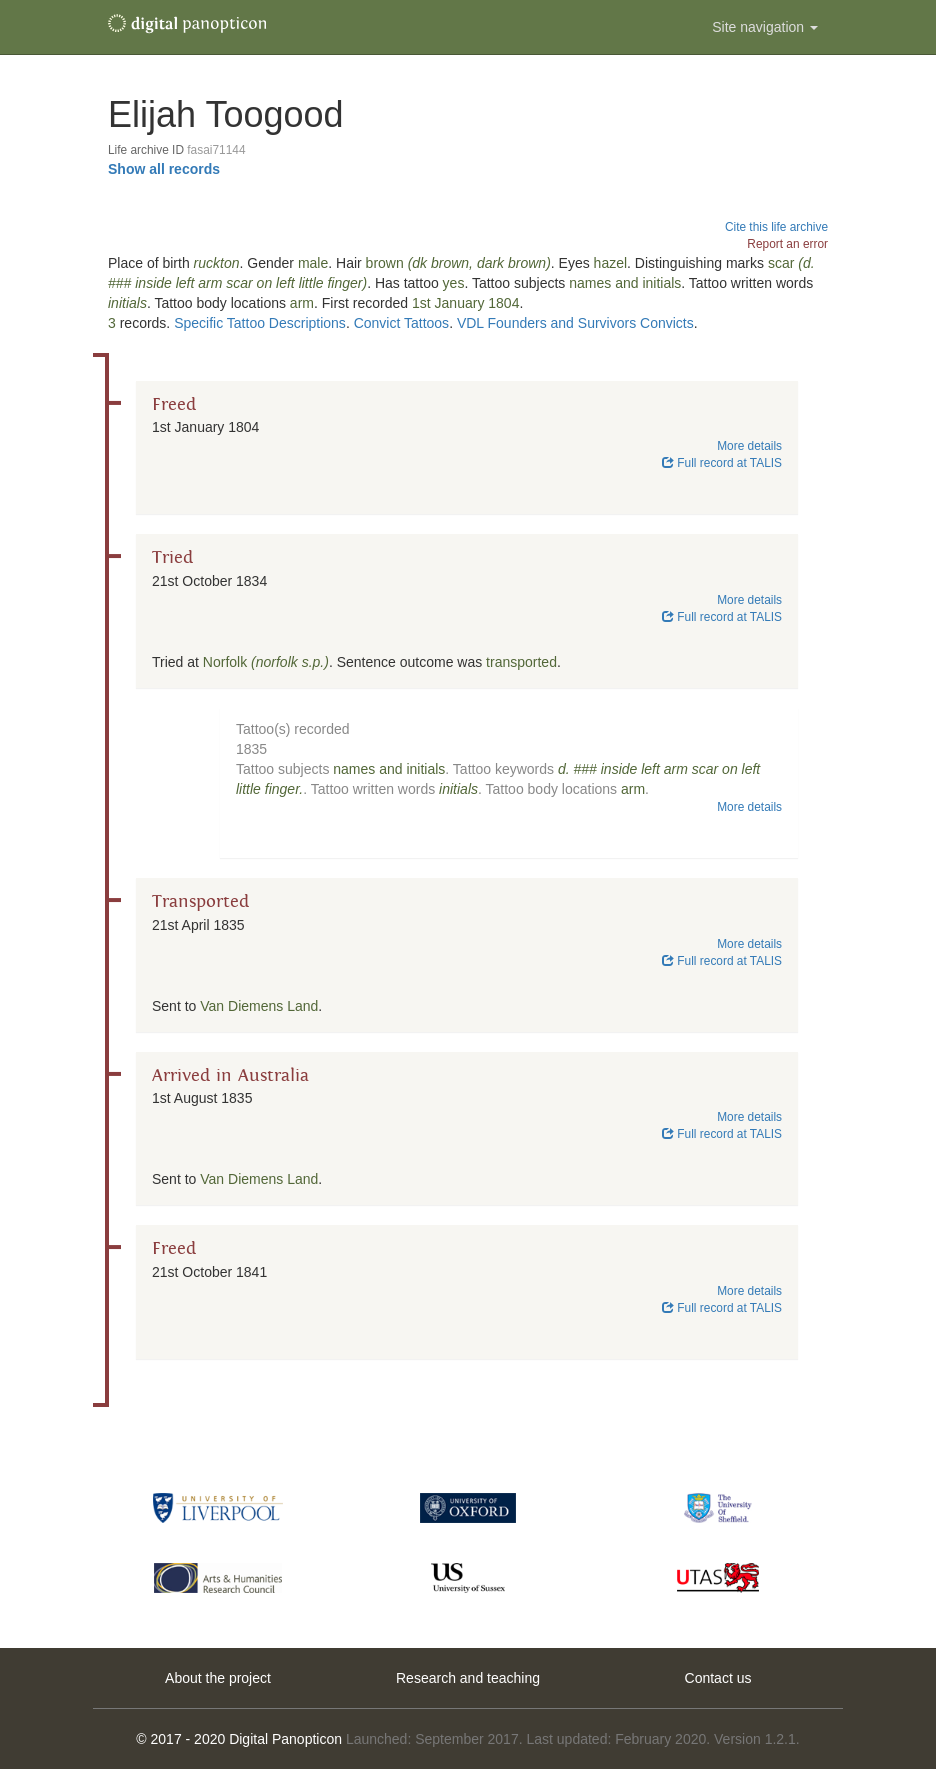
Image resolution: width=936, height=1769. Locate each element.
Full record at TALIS (722, 463)
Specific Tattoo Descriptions (260, 323)
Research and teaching (468, 1678)
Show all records (164, 169)
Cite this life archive (776, 227)
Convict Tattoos (401, 323)
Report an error (787, 244)
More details (749, 446)
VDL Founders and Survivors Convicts (575, 323)
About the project (218, 1678)
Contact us (718, 1678)
